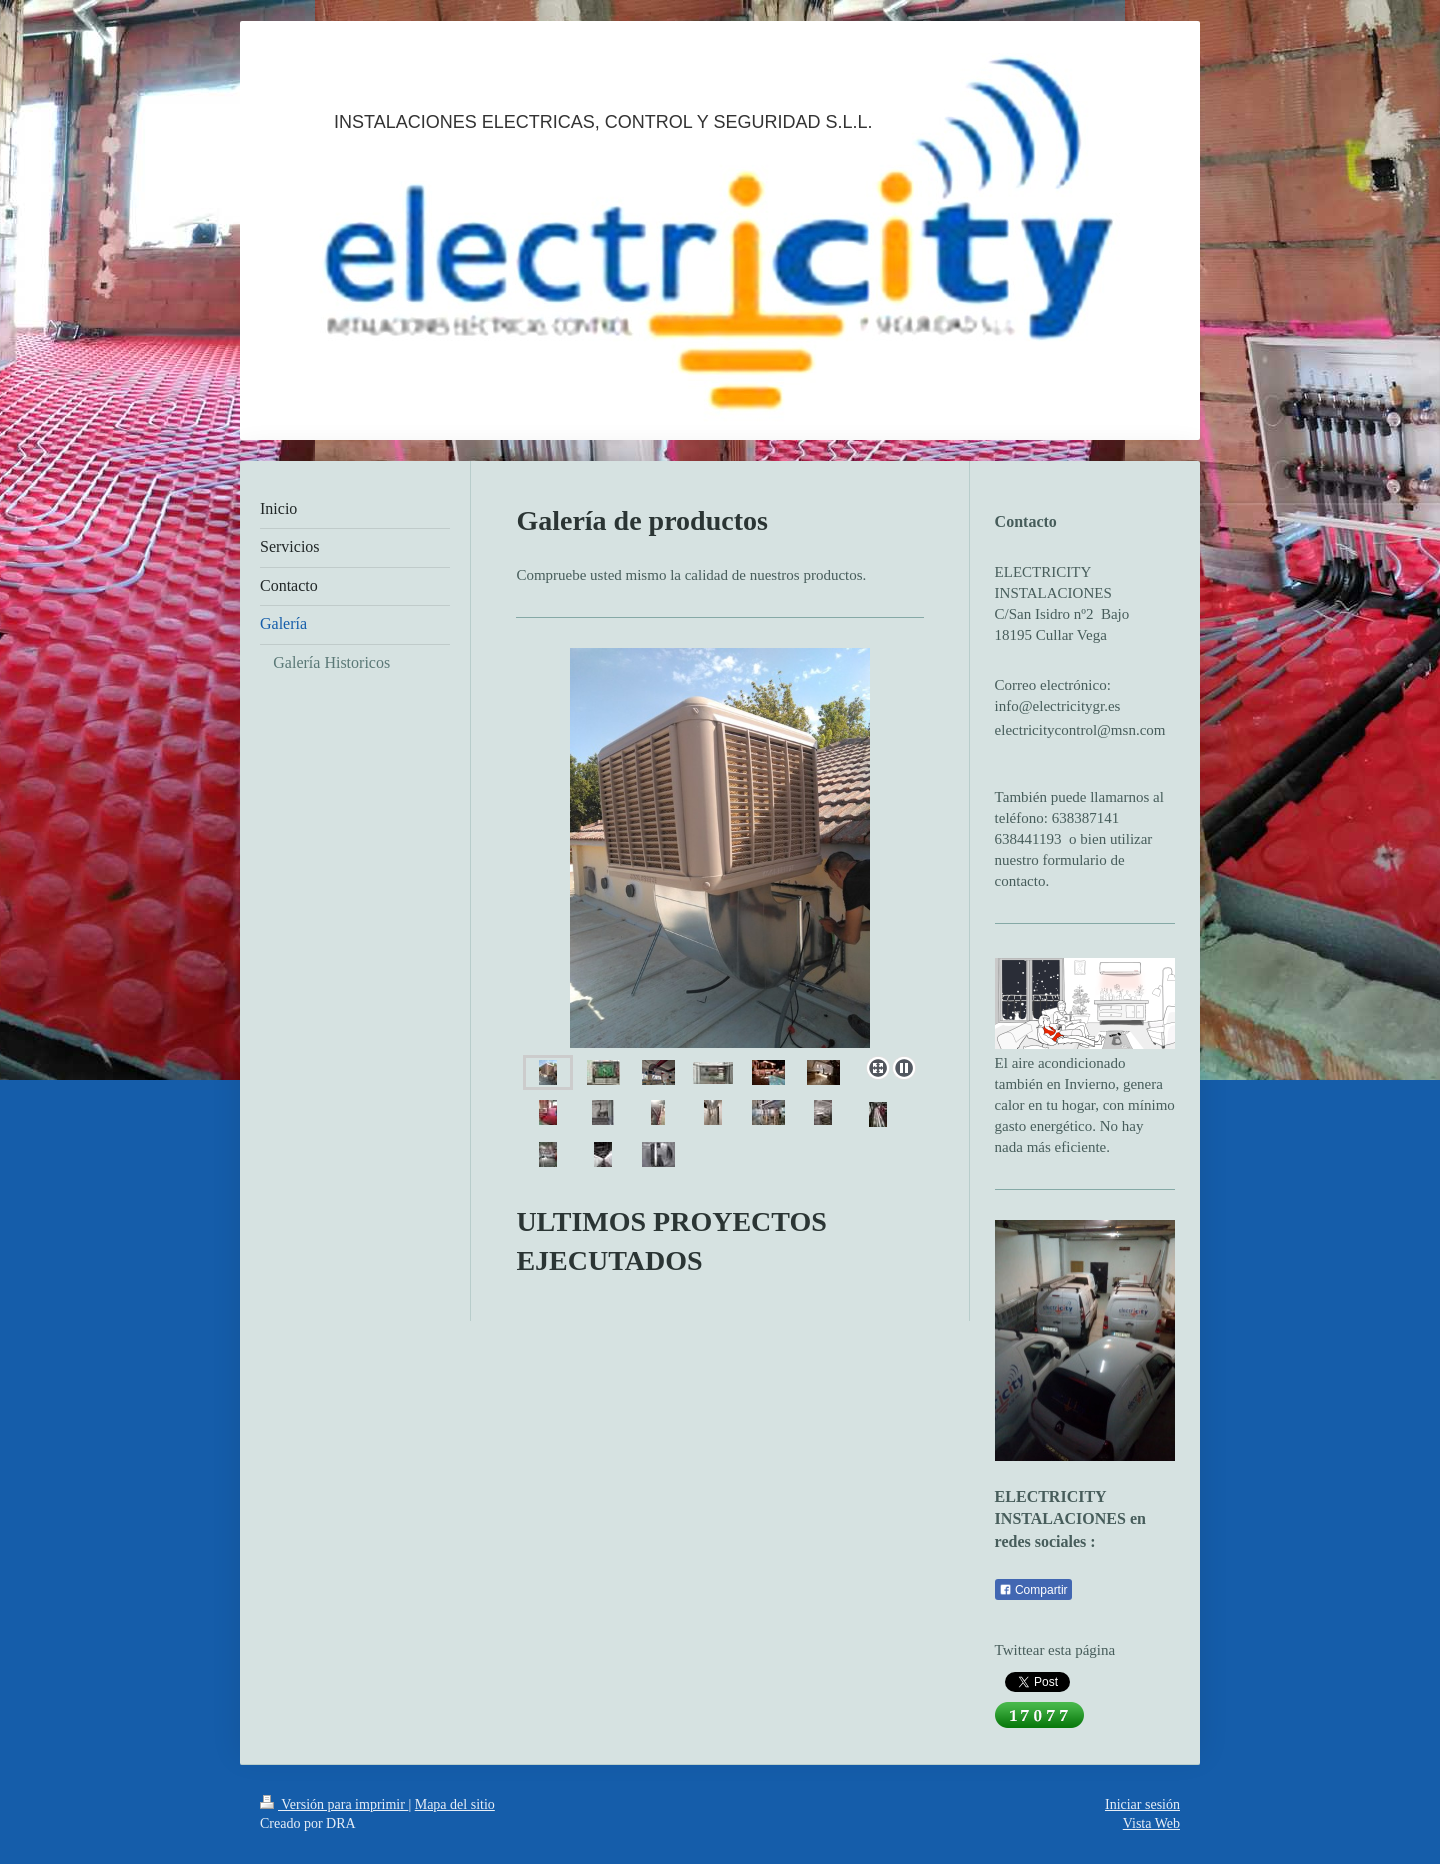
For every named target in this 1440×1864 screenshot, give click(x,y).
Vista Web (1151, 1823)
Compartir (1033, 1590)
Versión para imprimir (334, 1804)
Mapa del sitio (455, 1804)
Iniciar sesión (1142, 1804)
